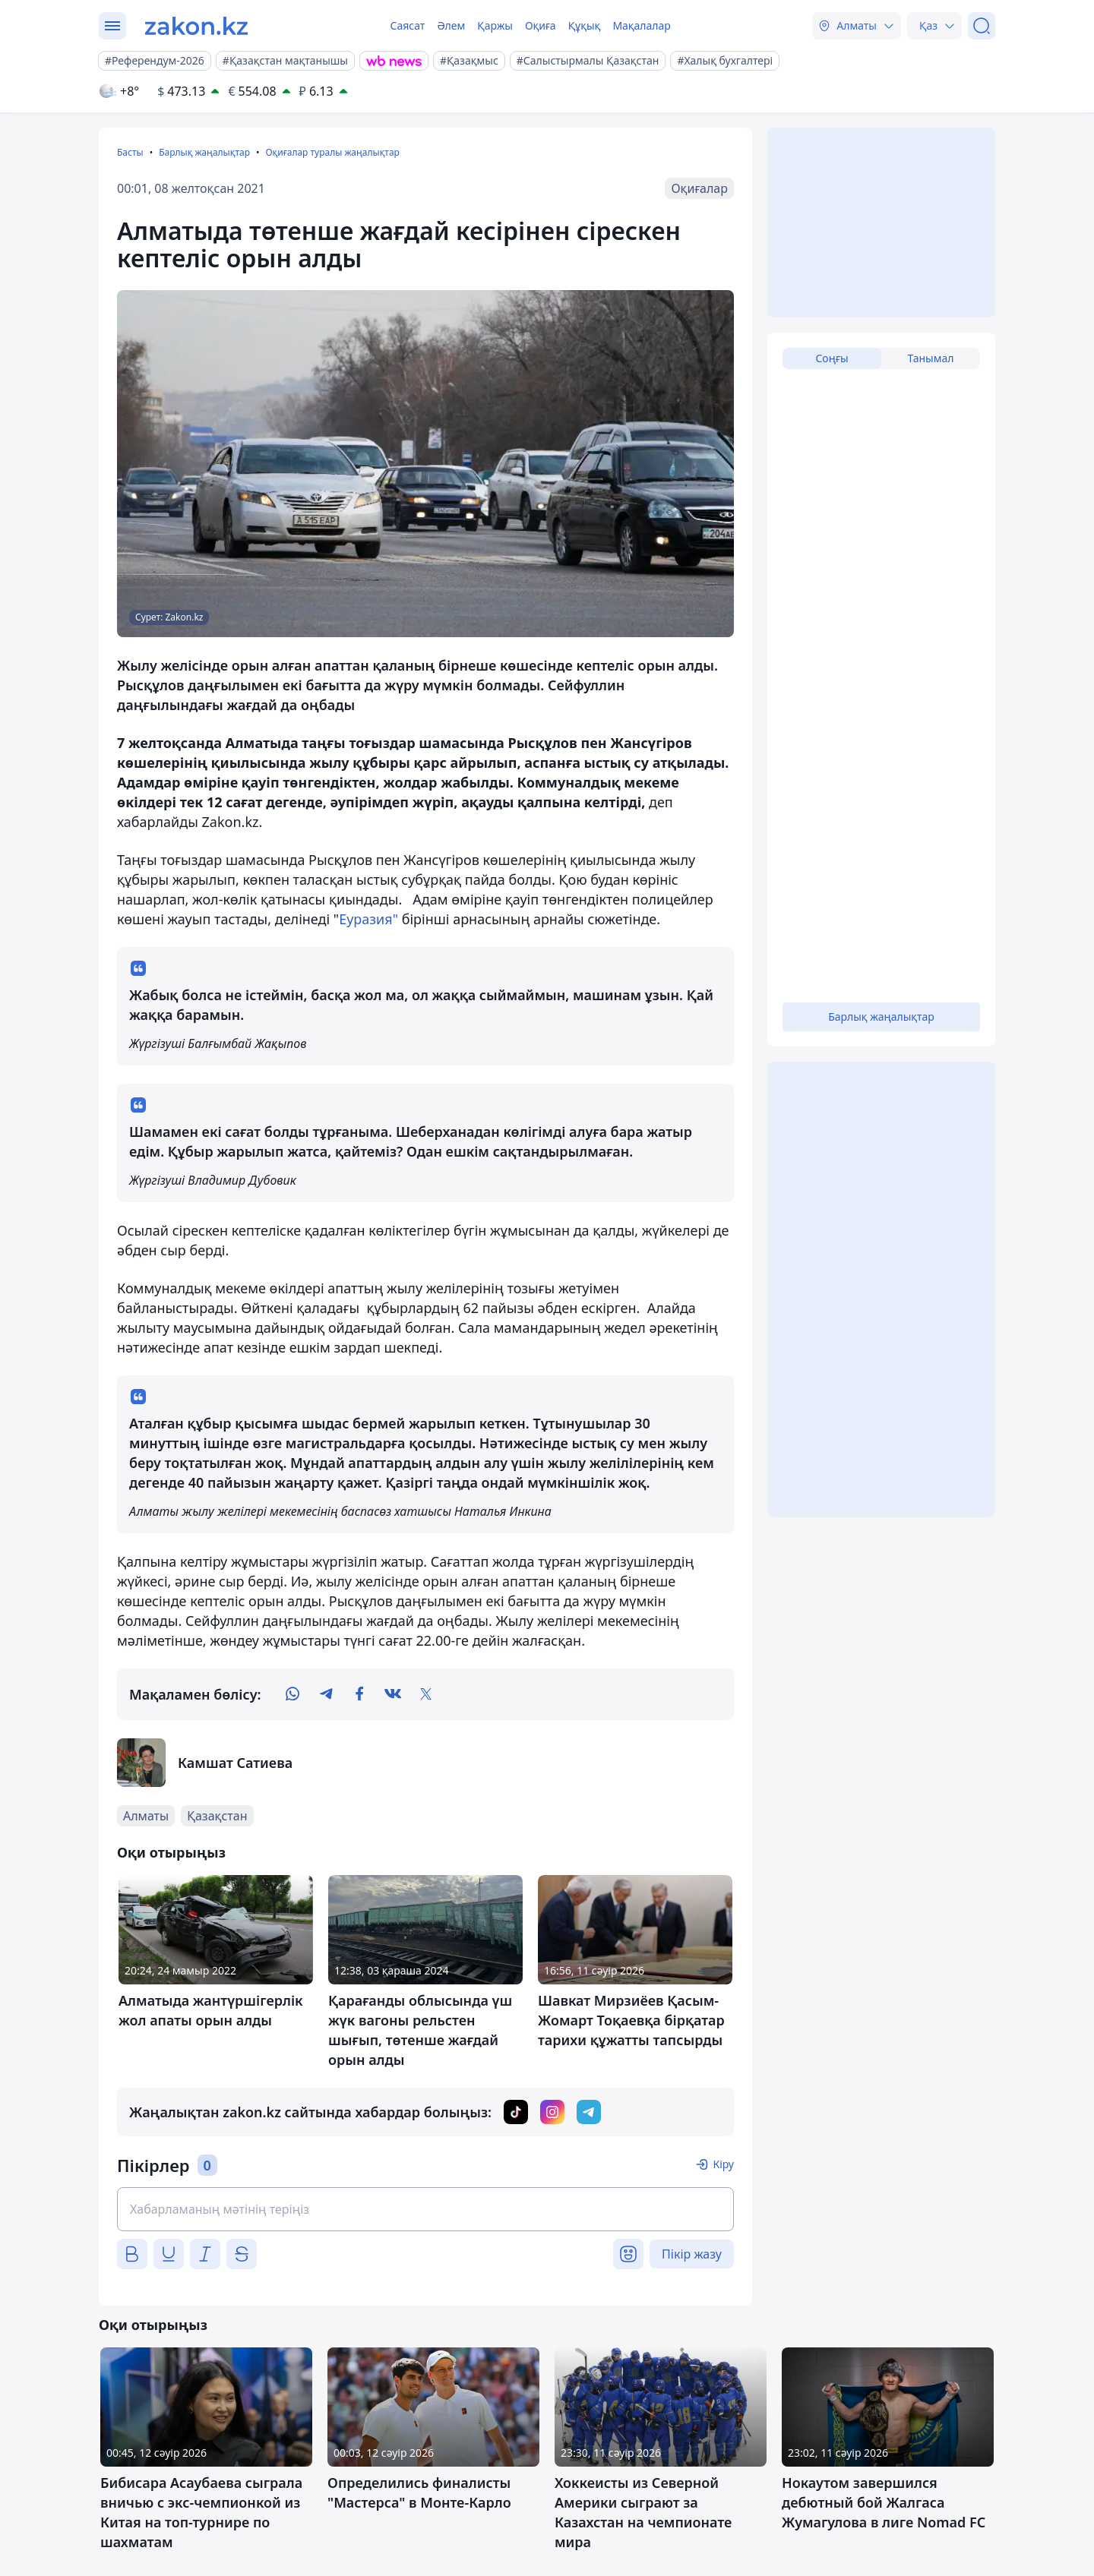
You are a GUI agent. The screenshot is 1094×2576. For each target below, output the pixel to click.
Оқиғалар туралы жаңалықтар (332, 152)
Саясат (407, 25)
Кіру (723, 2164)
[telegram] (326, 1694)
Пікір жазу (692, 2254)
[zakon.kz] (196, 26)
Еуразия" (368, 919)
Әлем (451, 25)
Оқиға (540, 25)
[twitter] (426, 1694)
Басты (130, 152)
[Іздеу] (981, 25)
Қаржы (495, 25)
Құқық (584, 25)
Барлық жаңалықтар (204, 152)
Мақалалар (641, 25)
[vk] (392, 1694)
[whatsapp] (292, 1694)
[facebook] (359, 1694)
